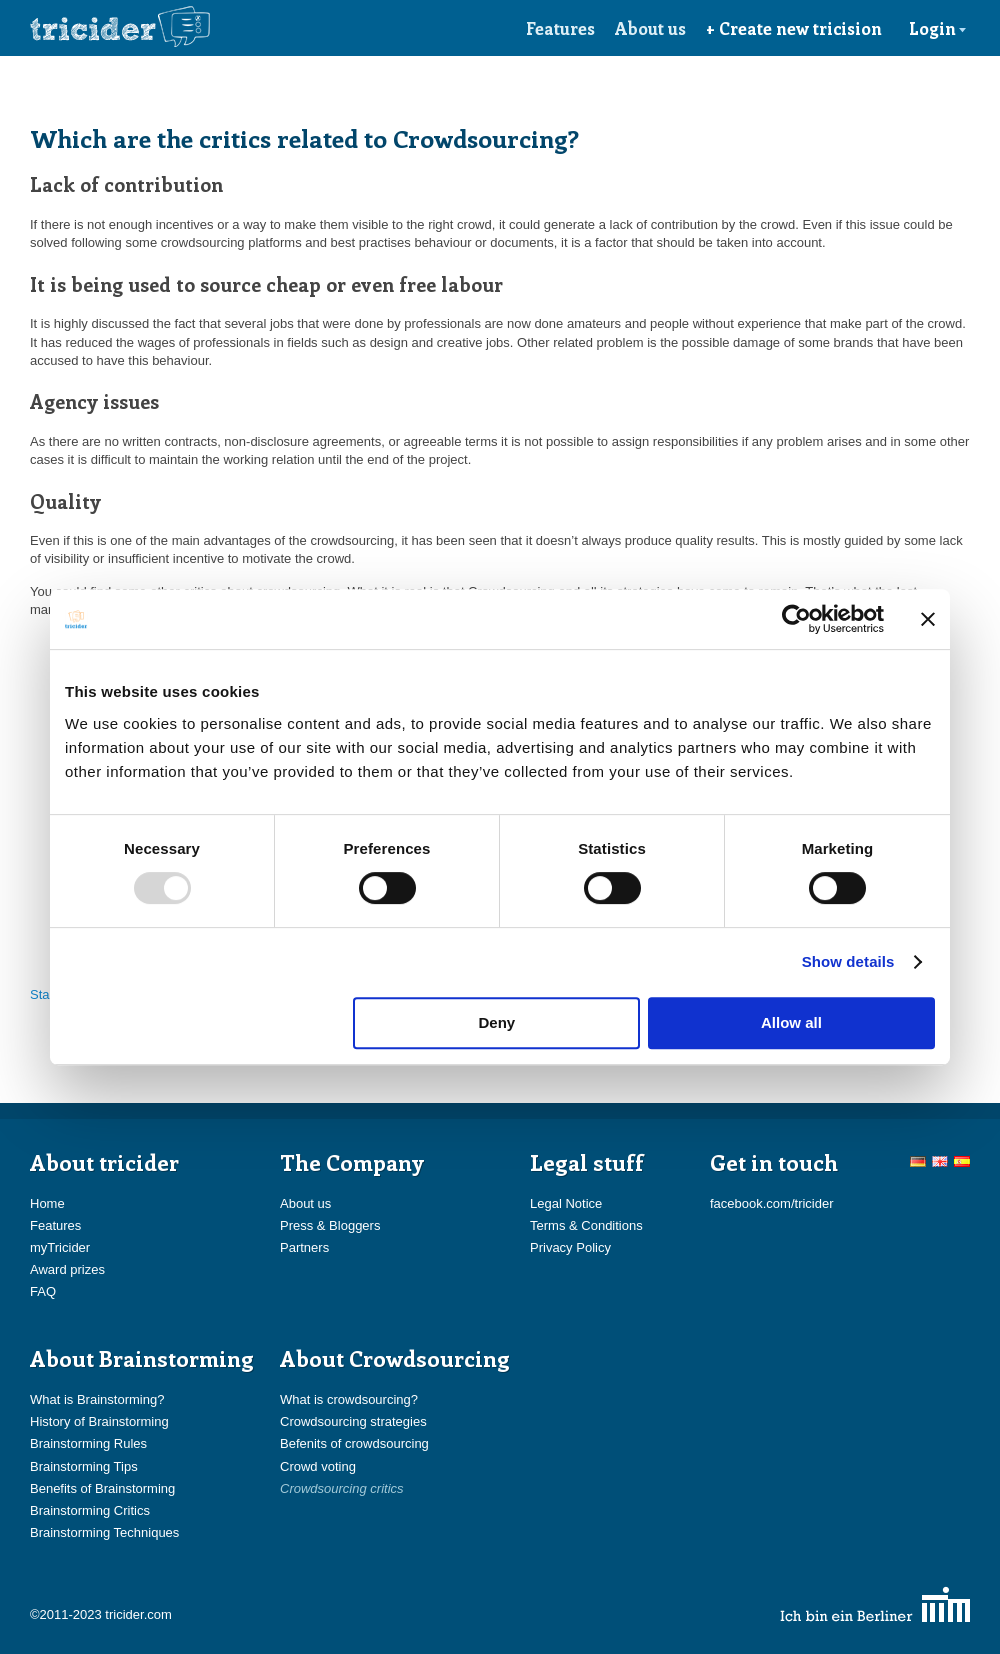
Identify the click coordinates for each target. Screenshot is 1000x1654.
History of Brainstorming (99, 1421)
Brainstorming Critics (90, 1510)
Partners (304, 1247)
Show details (848, 961)
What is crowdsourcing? (349, 1399)
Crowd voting (318, 1466)
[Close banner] (928, 619)
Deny (497, 1022)
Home (47, 1203)
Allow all (791, 1022)
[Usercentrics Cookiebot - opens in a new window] (796, 619)
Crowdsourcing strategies (353, 1421)
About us (650, 28)
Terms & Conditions (586, 1225)
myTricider (60, 1247)
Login (938, 28)
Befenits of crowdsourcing (354, 1443)
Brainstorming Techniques (104, 1532)
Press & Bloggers (330, 1225)
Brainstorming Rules (88, 1443)
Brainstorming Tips (84, 1466)
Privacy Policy (570, 1247)
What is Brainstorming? (97, 1399)
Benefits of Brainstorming (102, 1488)
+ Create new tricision (794, 28)
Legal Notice (566, 1203)
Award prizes (67, 1269)
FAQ (43, 1291)
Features (560, 28)
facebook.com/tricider (772, 1203)
